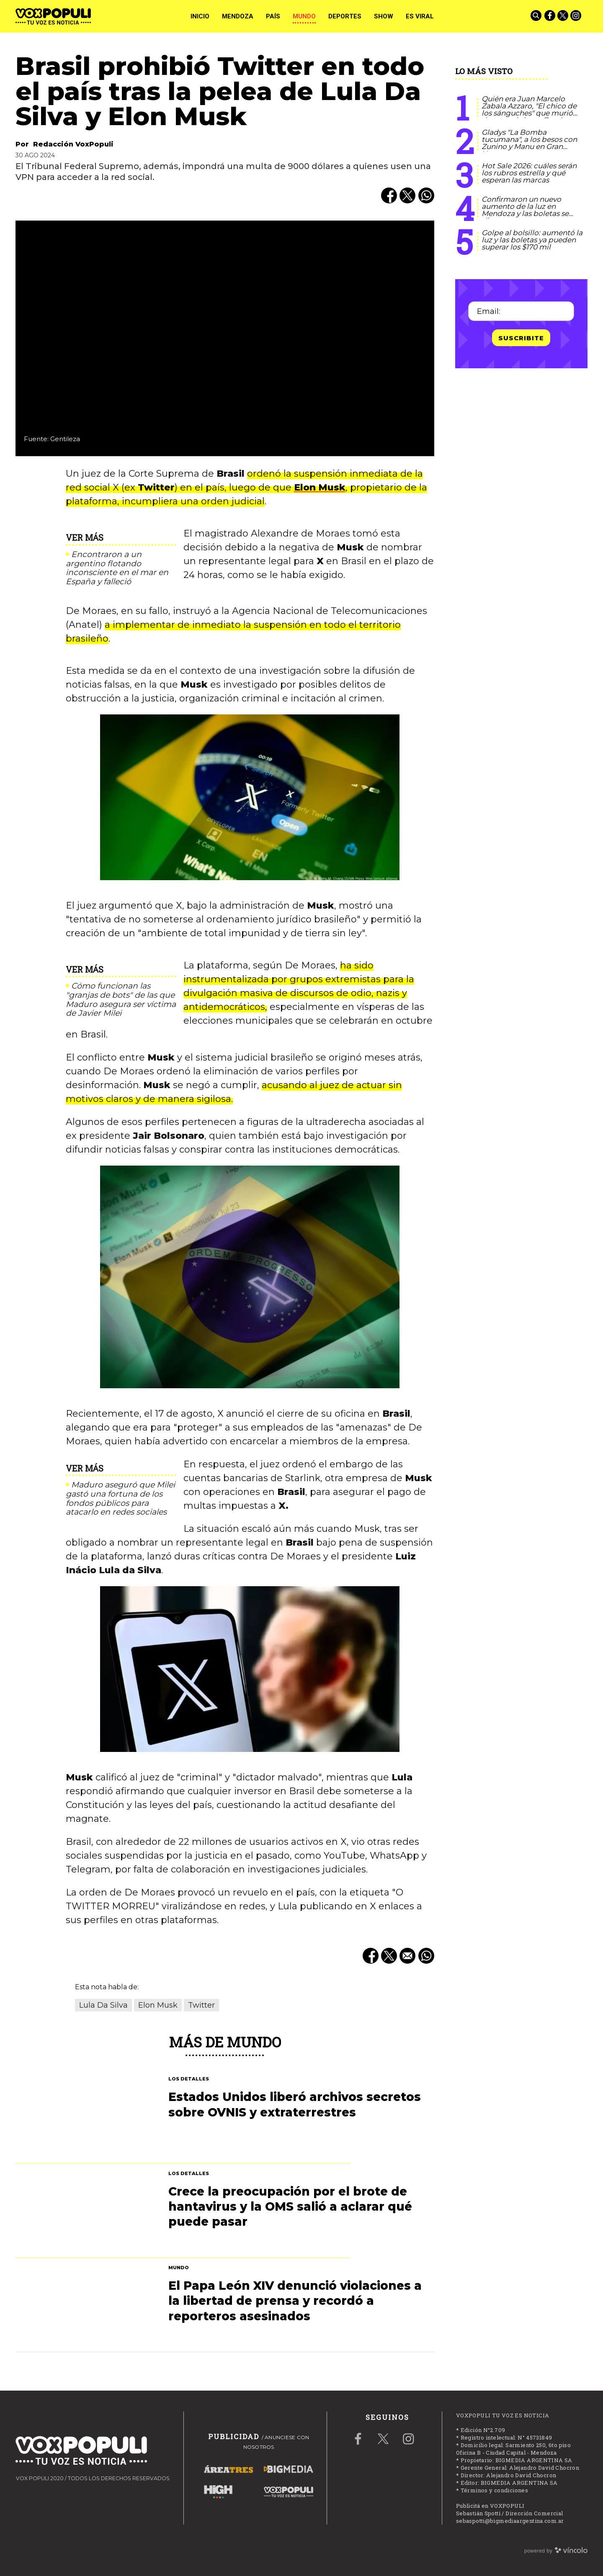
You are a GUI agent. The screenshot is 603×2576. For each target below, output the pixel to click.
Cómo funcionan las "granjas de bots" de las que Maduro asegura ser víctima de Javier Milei (121, 999)
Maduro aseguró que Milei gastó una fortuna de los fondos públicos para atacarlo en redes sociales (120, 1498)
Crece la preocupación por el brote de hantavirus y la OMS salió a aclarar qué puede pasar (290, 2206)
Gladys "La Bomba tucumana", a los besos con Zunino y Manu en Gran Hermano (529, 143)
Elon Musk (319, 487)
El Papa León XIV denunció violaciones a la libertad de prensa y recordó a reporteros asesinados (295, 2300)
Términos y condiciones (494, 2490)
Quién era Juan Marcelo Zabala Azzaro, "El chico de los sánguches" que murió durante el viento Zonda (529, 109)
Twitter (201, 2005)
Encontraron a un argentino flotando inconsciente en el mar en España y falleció (117, 568)
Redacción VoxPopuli (73, 144)
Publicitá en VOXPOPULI (490, 2505)
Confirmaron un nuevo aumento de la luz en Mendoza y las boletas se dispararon (525, 210)
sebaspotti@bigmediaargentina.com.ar (510, 2521)
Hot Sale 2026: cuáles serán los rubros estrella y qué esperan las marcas (529, 173)
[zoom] (224, 338)
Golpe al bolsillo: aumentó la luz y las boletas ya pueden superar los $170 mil (532, 240)
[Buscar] (537, 16)
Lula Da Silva (103, 2005)
